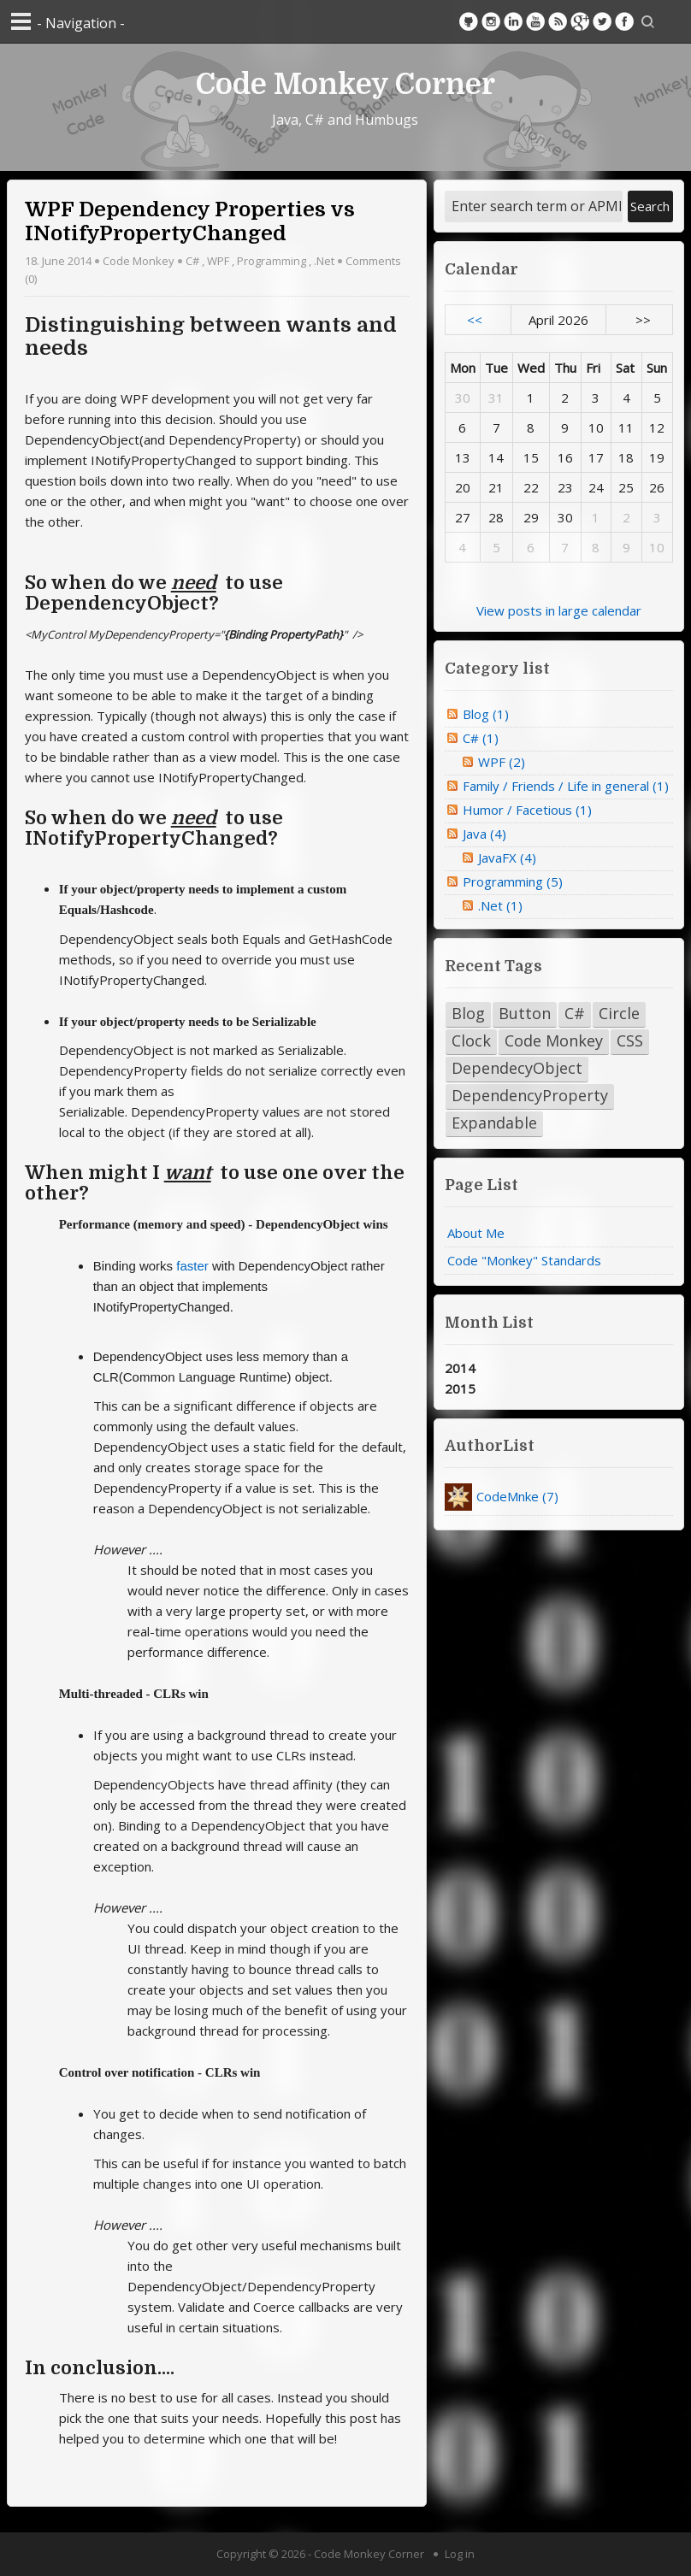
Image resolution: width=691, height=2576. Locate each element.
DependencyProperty (530, 1095)
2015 (460, 1388)
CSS (630, 1040)
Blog (468, 1013)
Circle (619, 1013)
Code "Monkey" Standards (524, 1260)
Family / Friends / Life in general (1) (566, 785)
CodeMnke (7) (517, 1496)
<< (474, 319)
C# (192, 260)
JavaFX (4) (507, 857)
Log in (460, 2553)
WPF (218, 260)
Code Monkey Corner (345, 82)
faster (192, 1266)
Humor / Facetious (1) (527, 809)
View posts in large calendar (558, 610)
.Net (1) (500, 905)
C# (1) (481, 737)
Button (525, 1013)
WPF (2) (501, 761)
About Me (476, 1232)
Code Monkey (138, 260)
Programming (271, 260)
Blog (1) (486, 713)
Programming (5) (513, 881)
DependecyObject (517, 1068)
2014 (460, 1367)
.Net (324, 260)
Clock (471, 1040)
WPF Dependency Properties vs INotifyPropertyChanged (190, 221)
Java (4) (484, 833)
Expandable (494, 1122)
